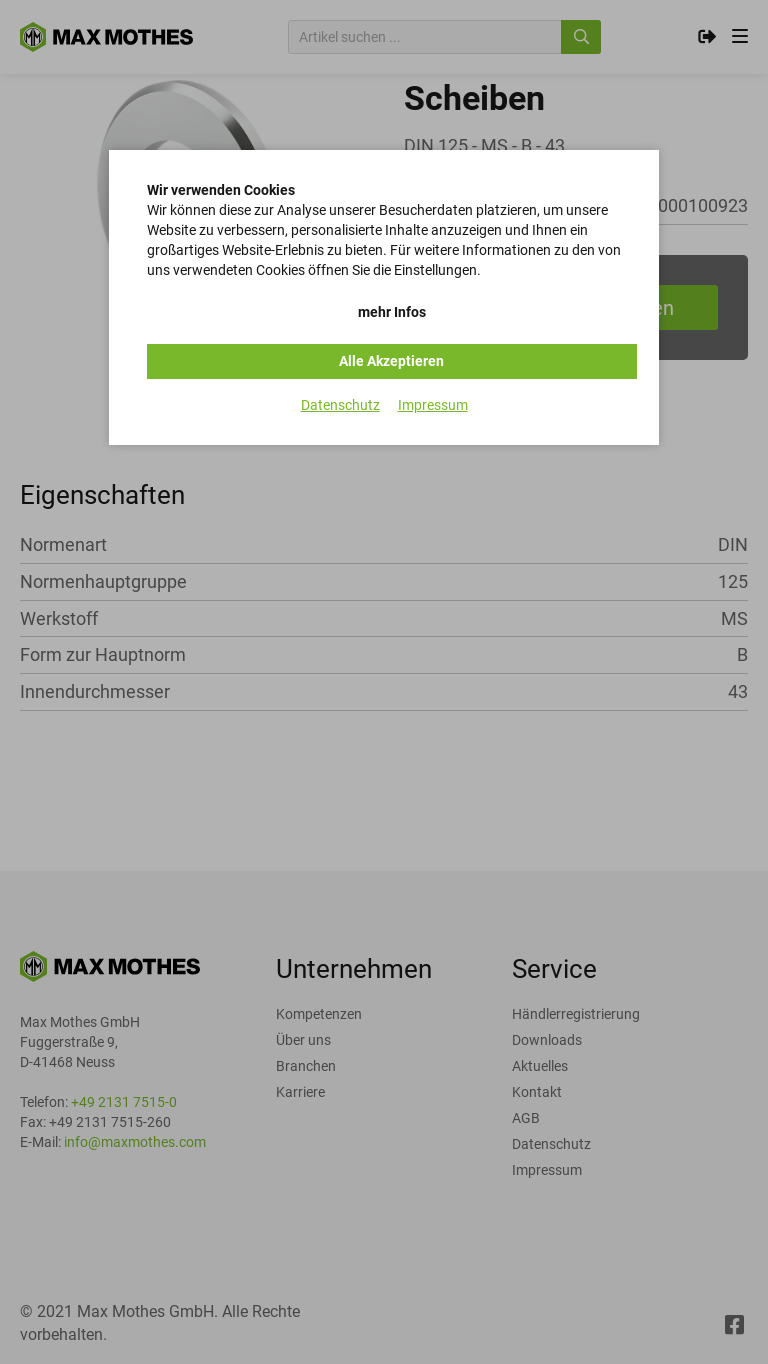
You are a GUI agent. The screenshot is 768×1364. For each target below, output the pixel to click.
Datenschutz (340, 405)
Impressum (433, 405)
